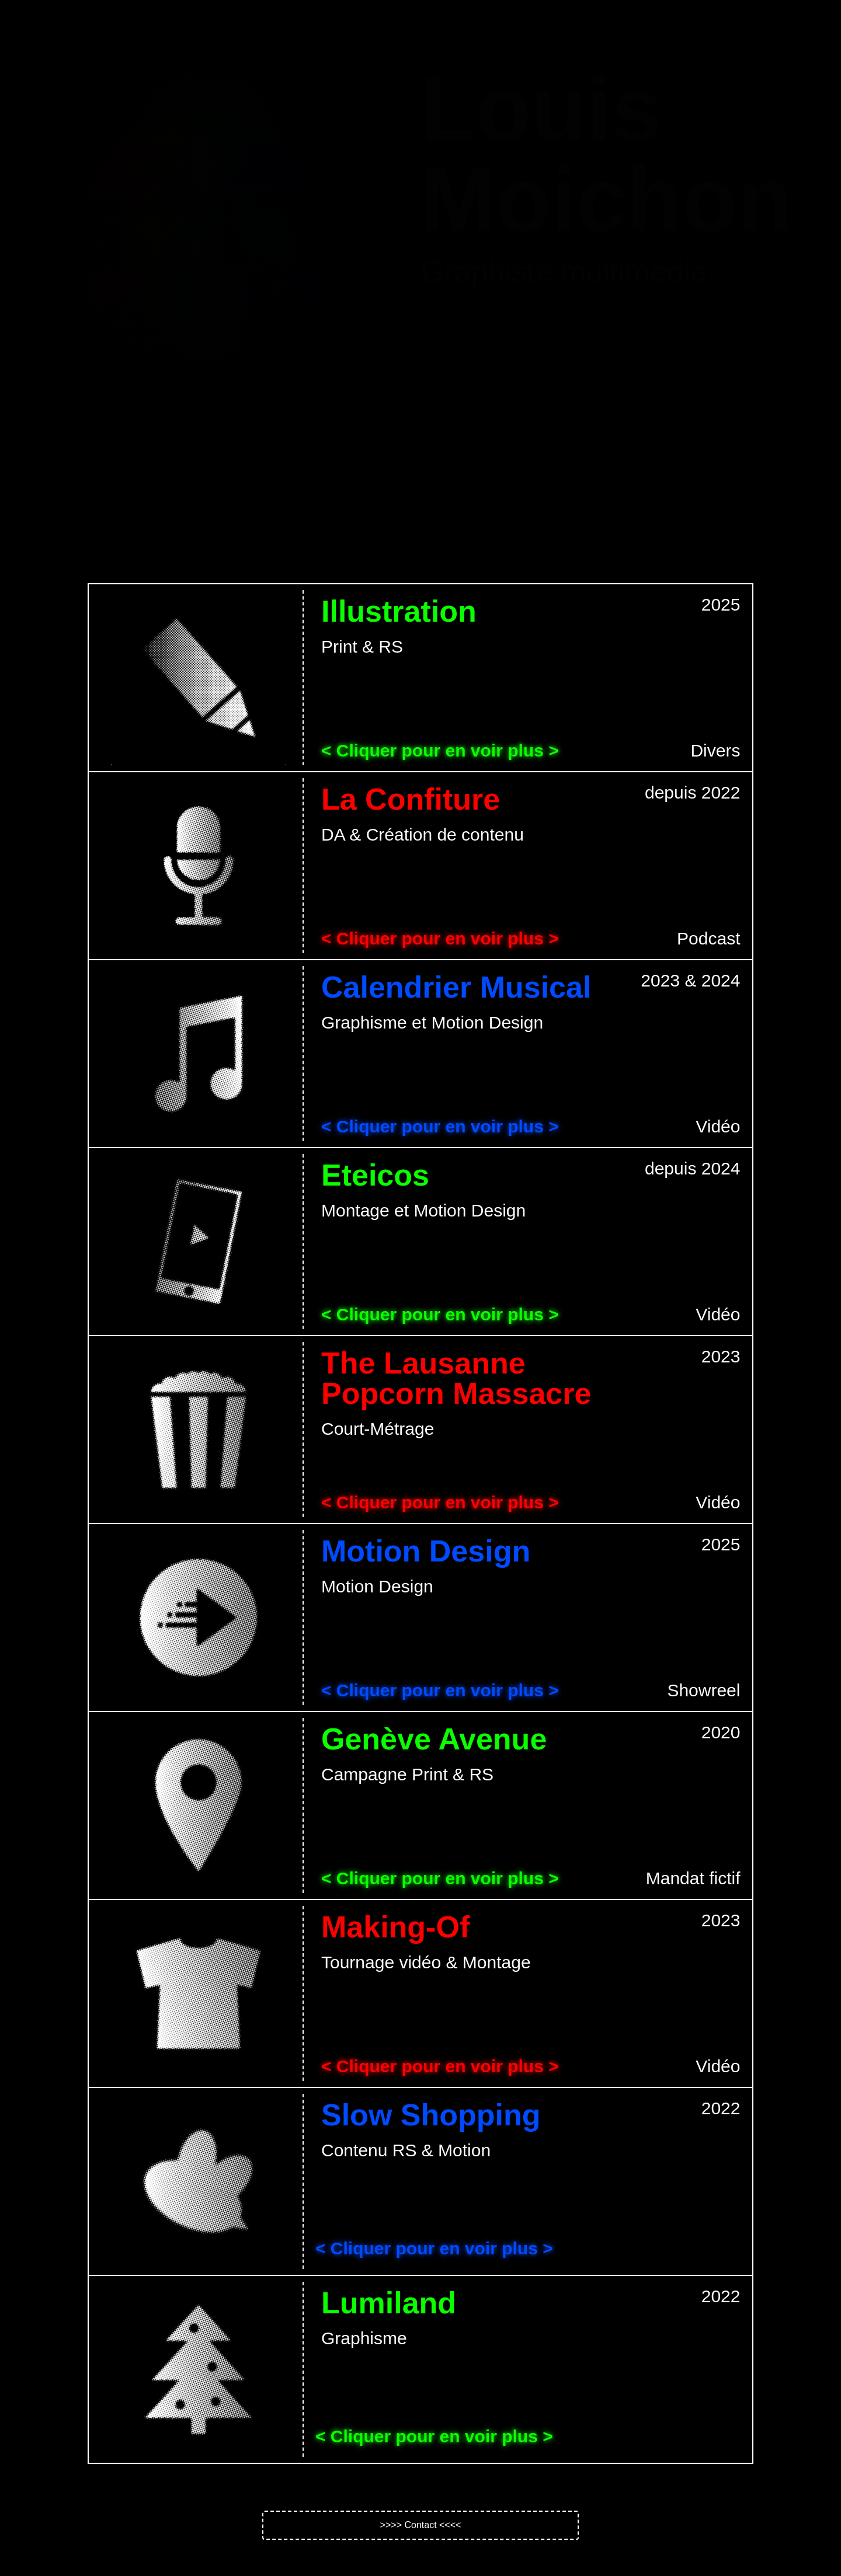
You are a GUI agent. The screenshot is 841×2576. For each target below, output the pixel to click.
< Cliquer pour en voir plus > (440, 750)
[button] (420, 2525)
